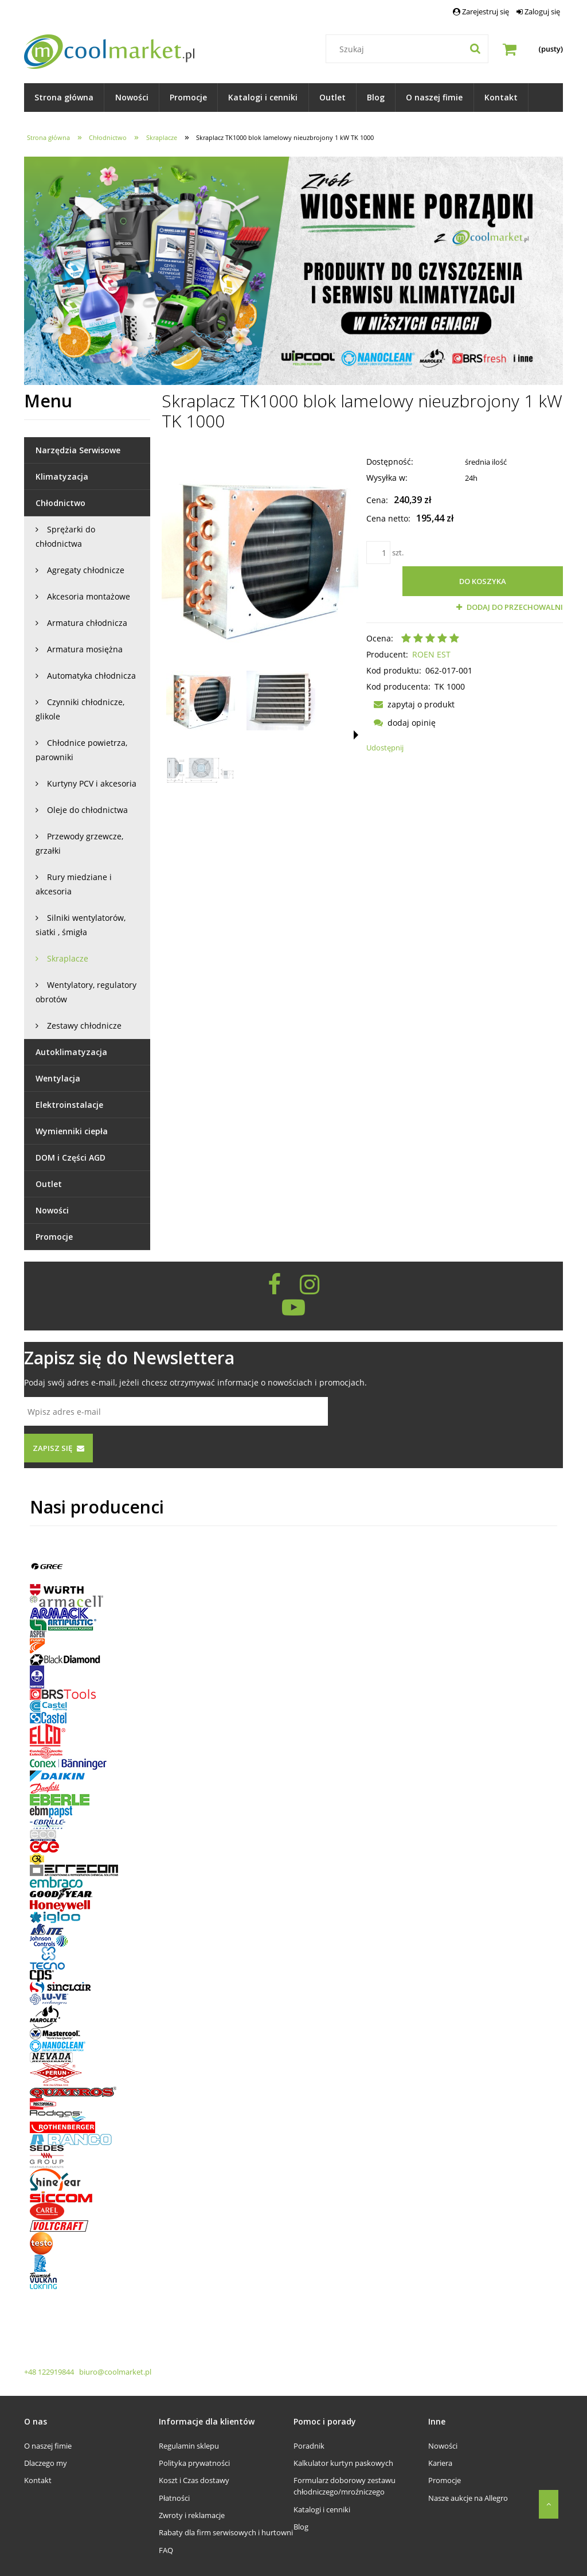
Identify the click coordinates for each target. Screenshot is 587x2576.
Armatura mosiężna (85, 649)
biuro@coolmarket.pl (114, 2372)
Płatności (174, 2498)
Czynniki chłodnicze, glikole (80, 709)
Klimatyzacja (62, 476)
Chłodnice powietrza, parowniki (81, 749)
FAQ (166, 2550)
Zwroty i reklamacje (192, 2515)
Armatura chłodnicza (87, 622)
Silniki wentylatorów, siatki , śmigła (81, 924)
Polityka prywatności (194, 2463)
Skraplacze (67, 958)
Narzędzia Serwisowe (78, 450)
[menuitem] (64, 97)
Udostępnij (385, 747)
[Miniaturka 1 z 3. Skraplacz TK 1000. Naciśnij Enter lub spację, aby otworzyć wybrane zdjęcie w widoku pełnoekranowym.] (200, 700)
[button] (356, 735)
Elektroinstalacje (69, 1104)
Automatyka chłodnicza (91, 675)
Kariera (440, 2463)
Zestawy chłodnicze (84, 1025)
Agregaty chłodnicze (85, 570)
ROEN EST (431, 654)
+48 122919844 (50, 2372)
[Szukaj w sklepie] (409, 48)
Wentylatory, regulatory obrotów (86, 992)
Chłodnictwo (60, 502)
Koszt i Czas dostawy (194, 2480)
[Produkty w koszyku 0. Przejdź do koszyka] (533, 49)
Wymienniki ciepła (72, 1131)
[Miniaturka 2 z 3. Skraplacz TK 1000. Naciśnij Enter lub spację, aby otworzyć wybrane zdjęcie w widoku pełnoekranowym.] (280, 700)
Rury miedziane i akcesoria (74, 884)
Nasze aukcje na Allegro (468, 2498)
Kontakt (38, 2480)
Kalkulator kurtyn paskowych (343, 2463)
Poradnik (309, 2446)
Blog (301, 2526)
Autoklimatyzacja (71, 1051)
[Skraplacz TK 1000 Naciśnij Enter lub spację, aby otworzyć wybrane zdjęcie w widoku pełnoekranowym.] (260, 558)
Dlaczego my (45, 2463)
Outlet (49, 1183)
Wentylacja (58, 1078)
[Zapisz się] (58, 1448)
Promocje (54, 1236)
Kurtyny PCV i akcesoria (91, 783)
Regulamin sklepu (189, 2446)
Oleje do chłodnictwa (87, 809)
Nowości (52, 1210)
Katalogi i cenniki (322, 2509)
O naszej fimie (48, 2446)
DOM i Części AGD (70, 1157)
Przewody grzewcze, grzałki (79, 843)
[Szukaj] (475, 48)
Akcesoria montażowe (88, 596)
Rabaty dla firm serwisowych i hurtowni (226, 2532)
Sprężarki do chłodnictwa (65, 536)
